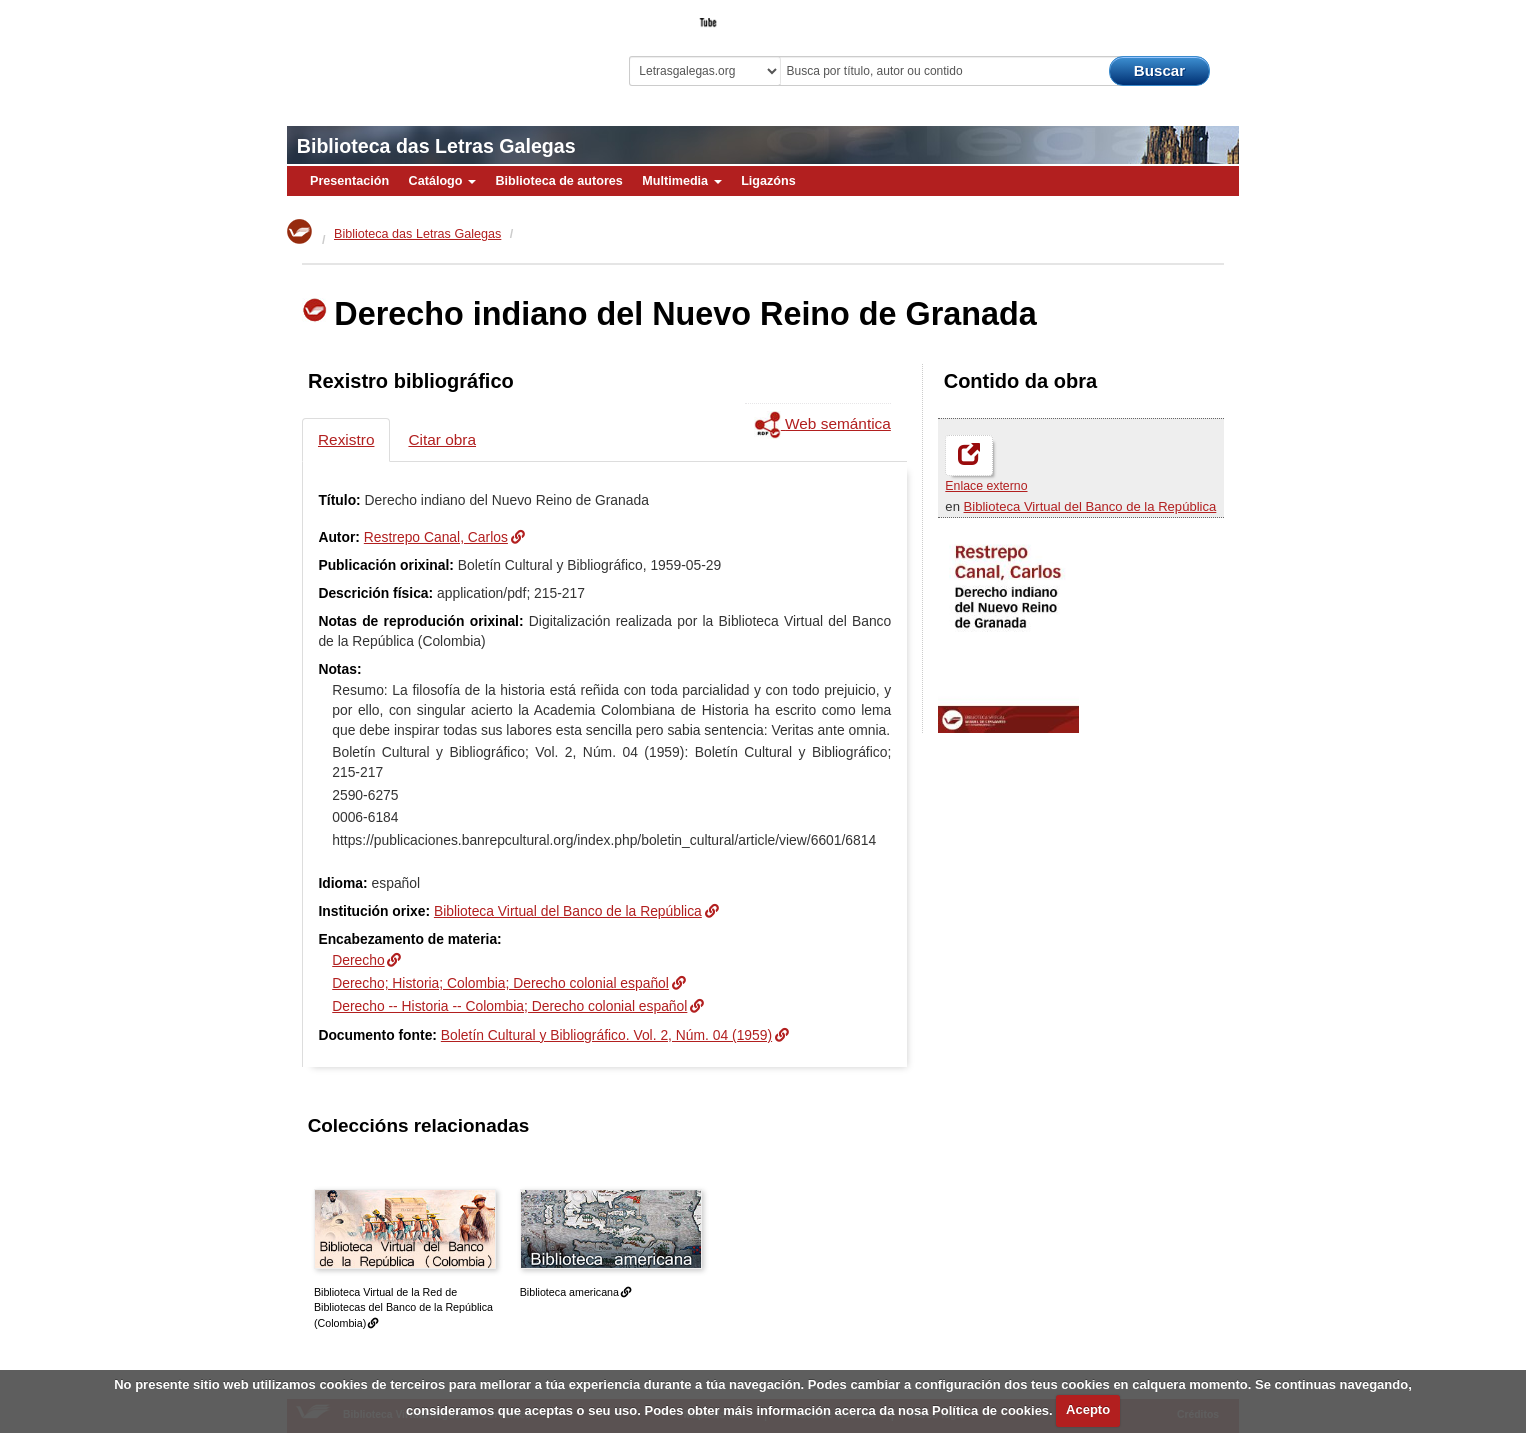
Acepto (1088, 1409)
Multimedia (681, 181)
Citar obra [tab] (442, 439)
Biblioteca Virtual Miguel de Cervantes (428, 50)
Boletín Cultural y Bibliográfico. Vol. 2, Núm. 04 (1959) (606, 1035)
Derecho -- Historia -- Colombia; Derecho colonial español (509, 1006)
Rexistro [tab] (346, 439)
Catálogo (442, 181)
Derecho (358, 960)
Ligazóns (768, 181)
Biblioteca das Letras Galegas (436, 146)
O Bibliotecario (1147, 16)
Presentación (349, 181)
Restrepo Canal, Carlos (436, 537)
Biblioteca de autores (558, 181)
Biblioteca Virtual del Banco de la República (1090, 506)
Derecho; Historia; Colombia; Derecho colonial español (500, 983)
